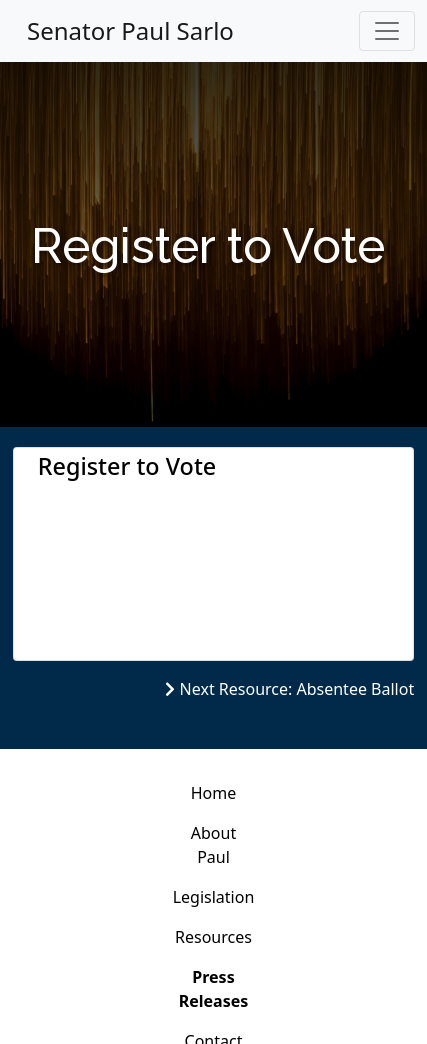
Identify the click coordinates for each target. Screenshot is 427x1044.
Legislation (214, 897)
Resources (213, 937)
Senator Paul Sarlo (130, 30)
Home (214, 793)
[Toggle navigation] (387, 31)
